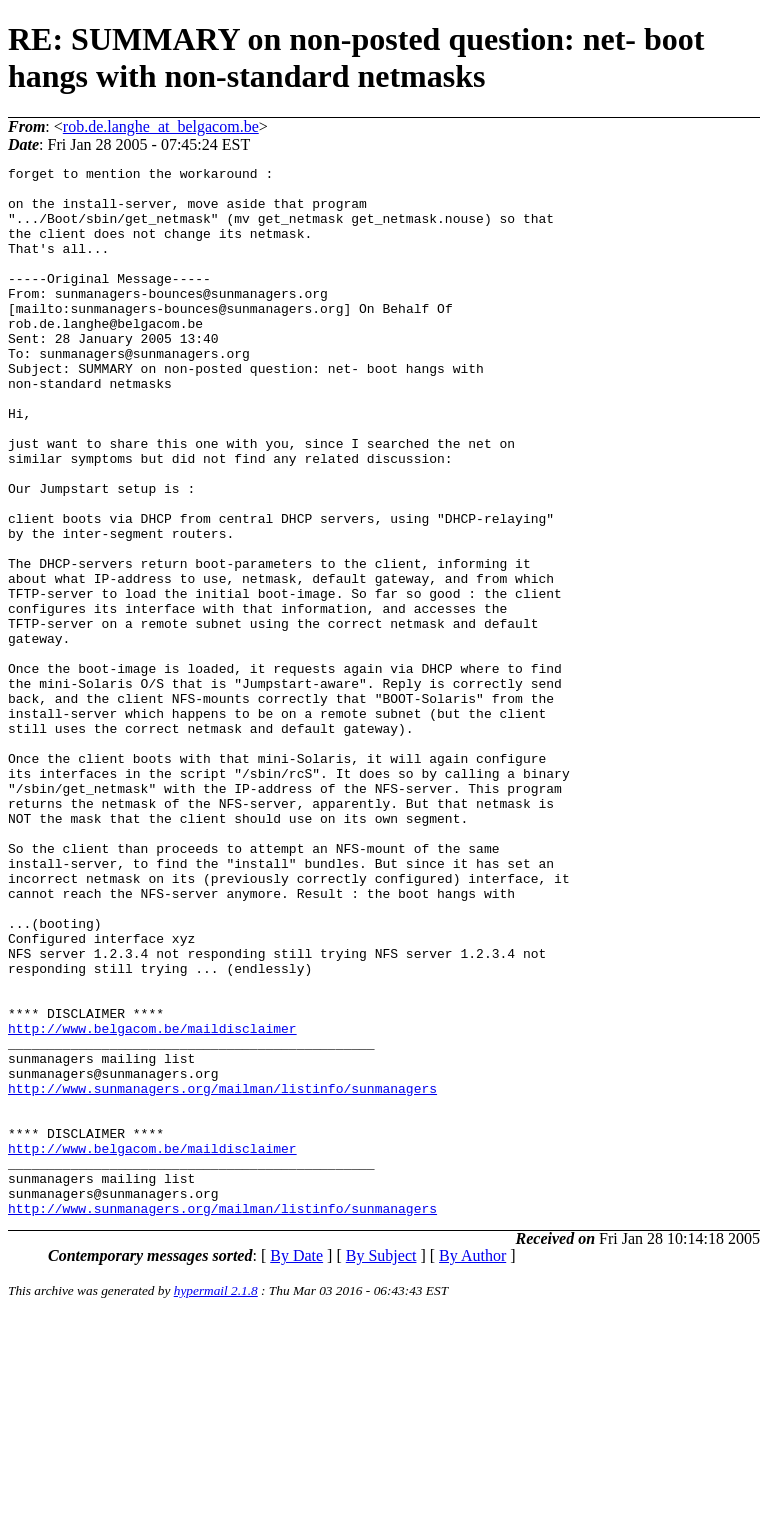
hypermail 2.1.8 (216, 1500)
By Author (472, 1465)
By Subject (381, 1465)
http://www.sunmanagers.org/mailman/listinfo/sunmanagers (222, 1274)
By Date (296, 1465)
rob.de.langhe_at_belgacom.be (161, 126)
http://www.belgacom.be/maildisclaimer (152, 1202)
